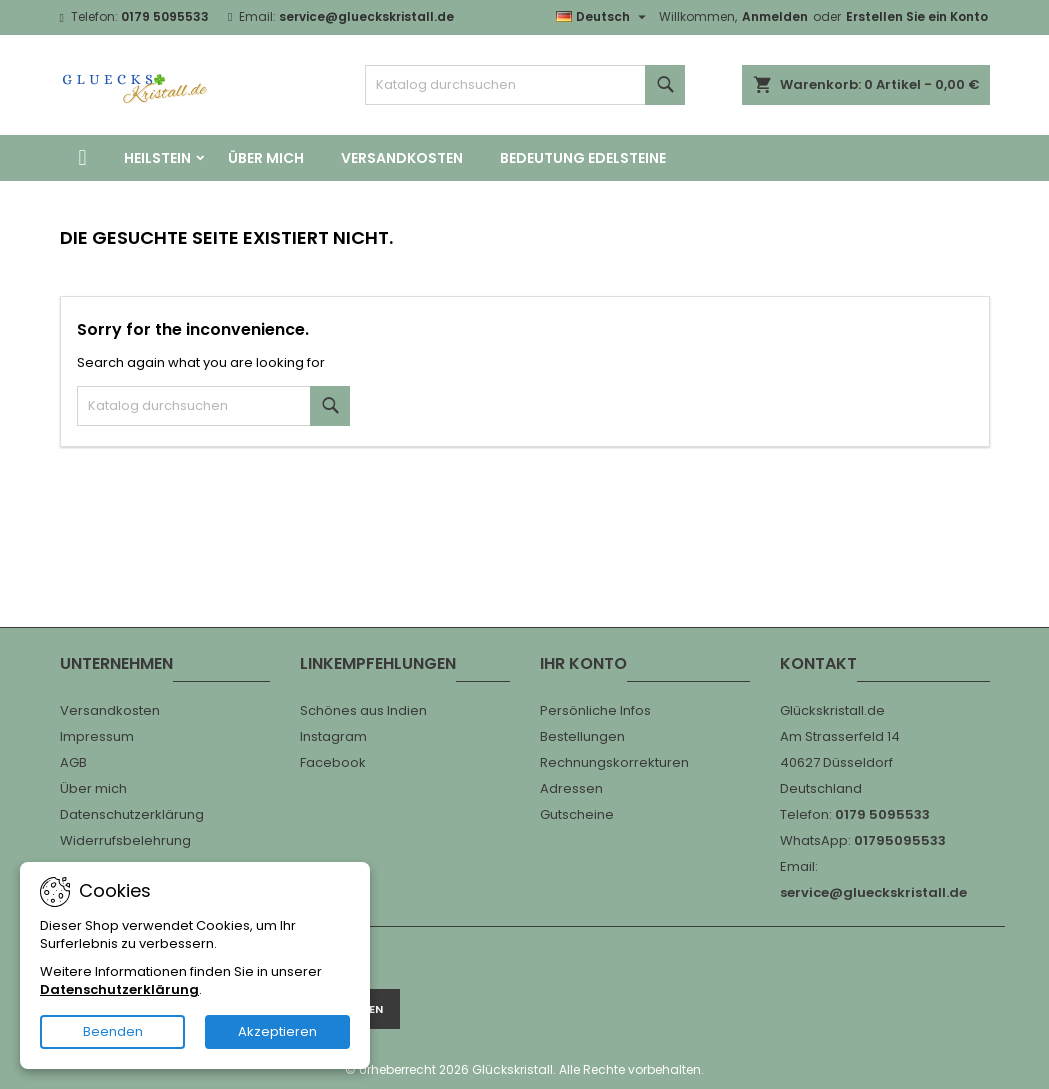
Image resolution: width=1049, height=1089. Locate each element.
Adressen (571, 788)
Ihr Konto (583, 663)
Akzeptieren (277, 1031)
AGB (73, 762)
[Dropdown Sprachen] (603, 17)
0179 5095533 (165, 16)
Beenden (113, 1031)
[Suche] (525, 85)
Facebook (333, 762)
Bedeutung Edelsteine (583, 158)
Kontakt (818, 663)
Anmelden (775, 16)
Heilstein (157, 158)
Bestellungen (582, 736)
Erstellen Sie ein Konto (917, 16)
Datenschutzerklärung (132, 814)
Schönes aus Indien (363, 710)
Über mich (266, 158)
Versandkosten (402, 158)
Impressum (97, 736)
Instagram (333, 736)
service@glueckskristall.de (366, 16)
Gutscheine (577, 814)
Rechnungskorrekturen (614, 762)
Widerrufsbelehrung (125, 840)
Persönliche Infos (595, 710)
